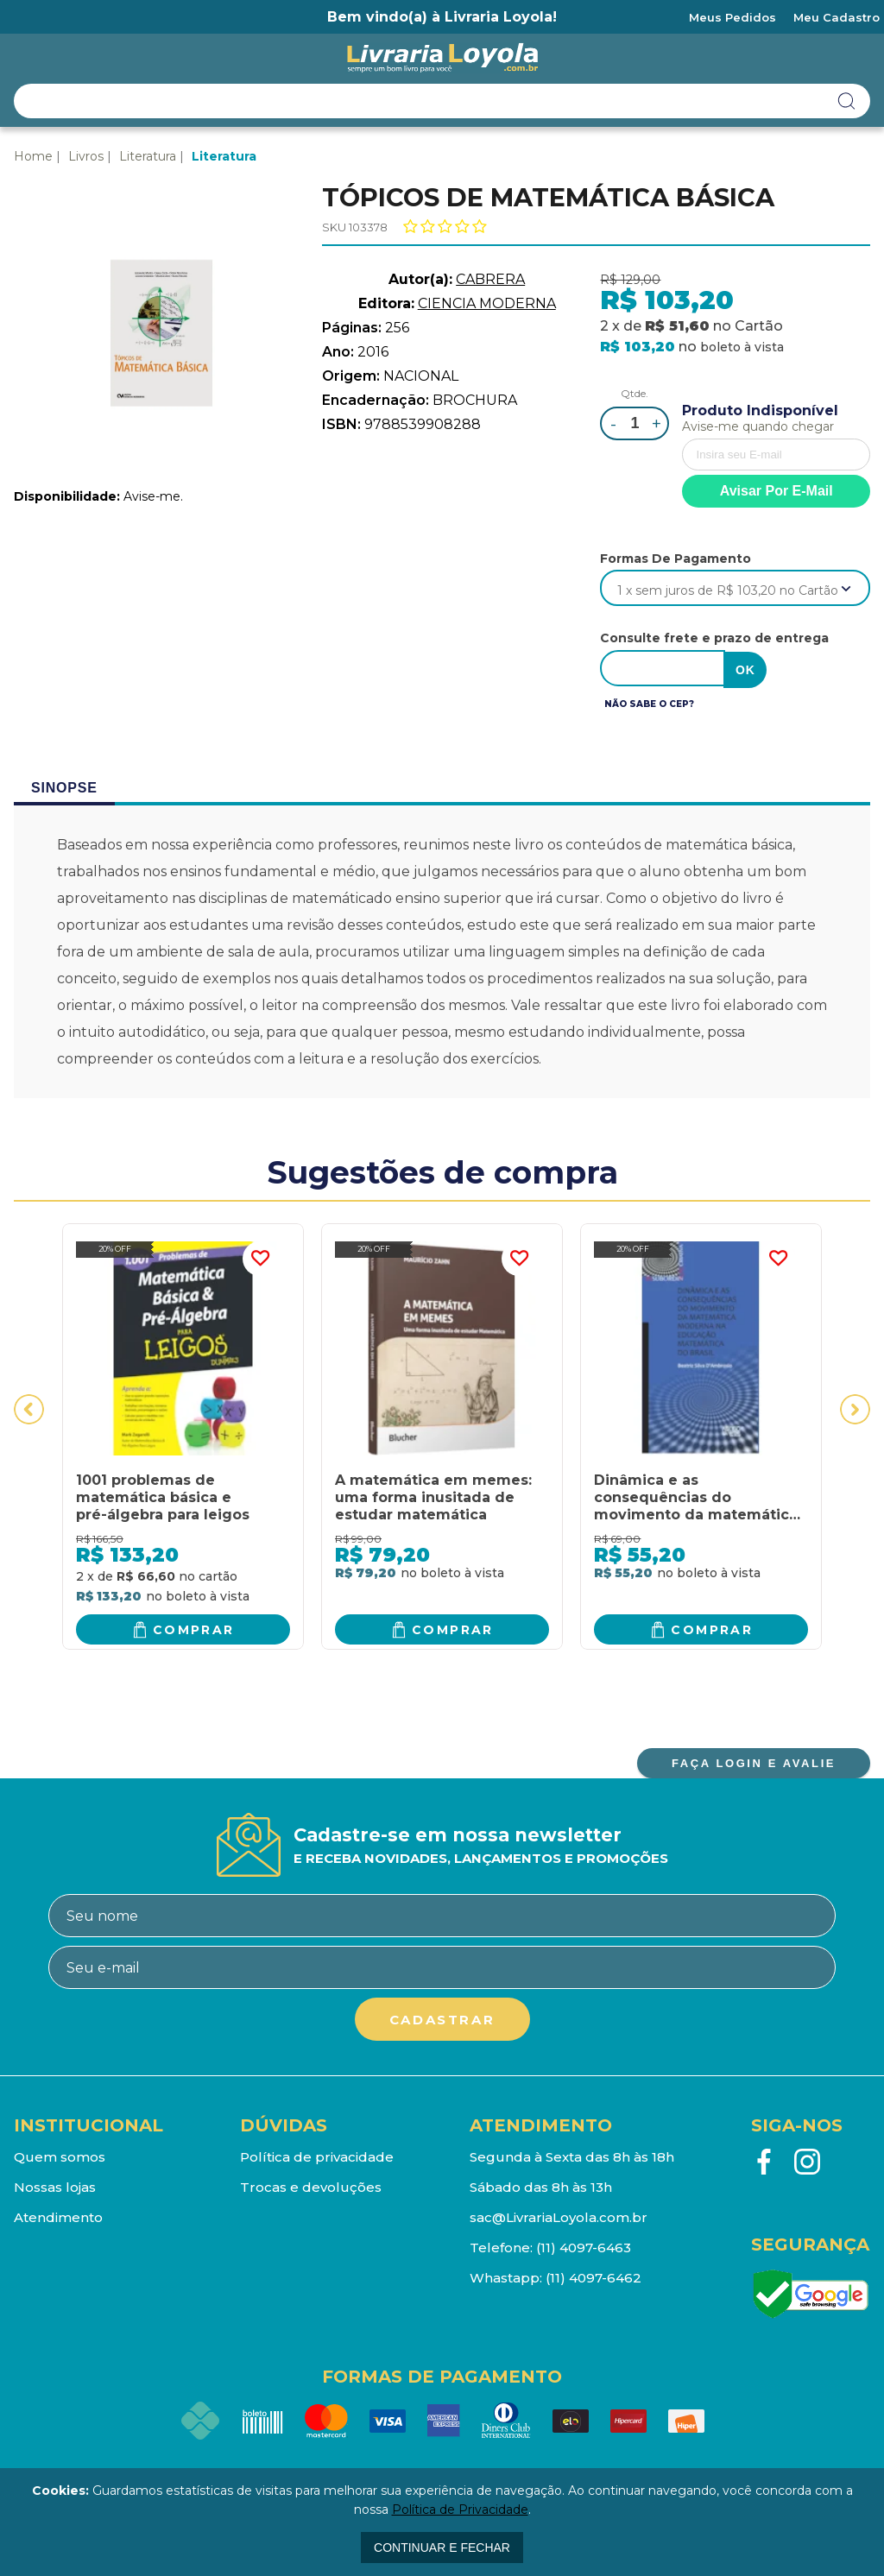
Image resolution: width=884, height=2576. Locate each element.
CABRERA (490, 279)
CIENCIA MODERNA (487, 303)
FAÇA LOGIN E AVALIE (754, 1761)
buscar (847, 101)
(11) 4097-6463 (583, 2246)
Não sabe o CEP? (649, 702)
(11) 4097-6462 (593, 2276)
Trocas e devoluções (311, 2185)
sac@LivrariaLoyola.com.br (558, 2215)
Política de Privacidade (460, 2509)
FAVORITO (260, 1257)
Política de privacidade (317, 2155)
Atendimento (58, 2215)
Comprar (194, 1627)
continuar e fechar (442, 2547)
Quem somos (59, 2155)
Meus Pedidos (732, 17)
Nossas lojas (55, 2185)
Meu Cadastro (836, 17)
